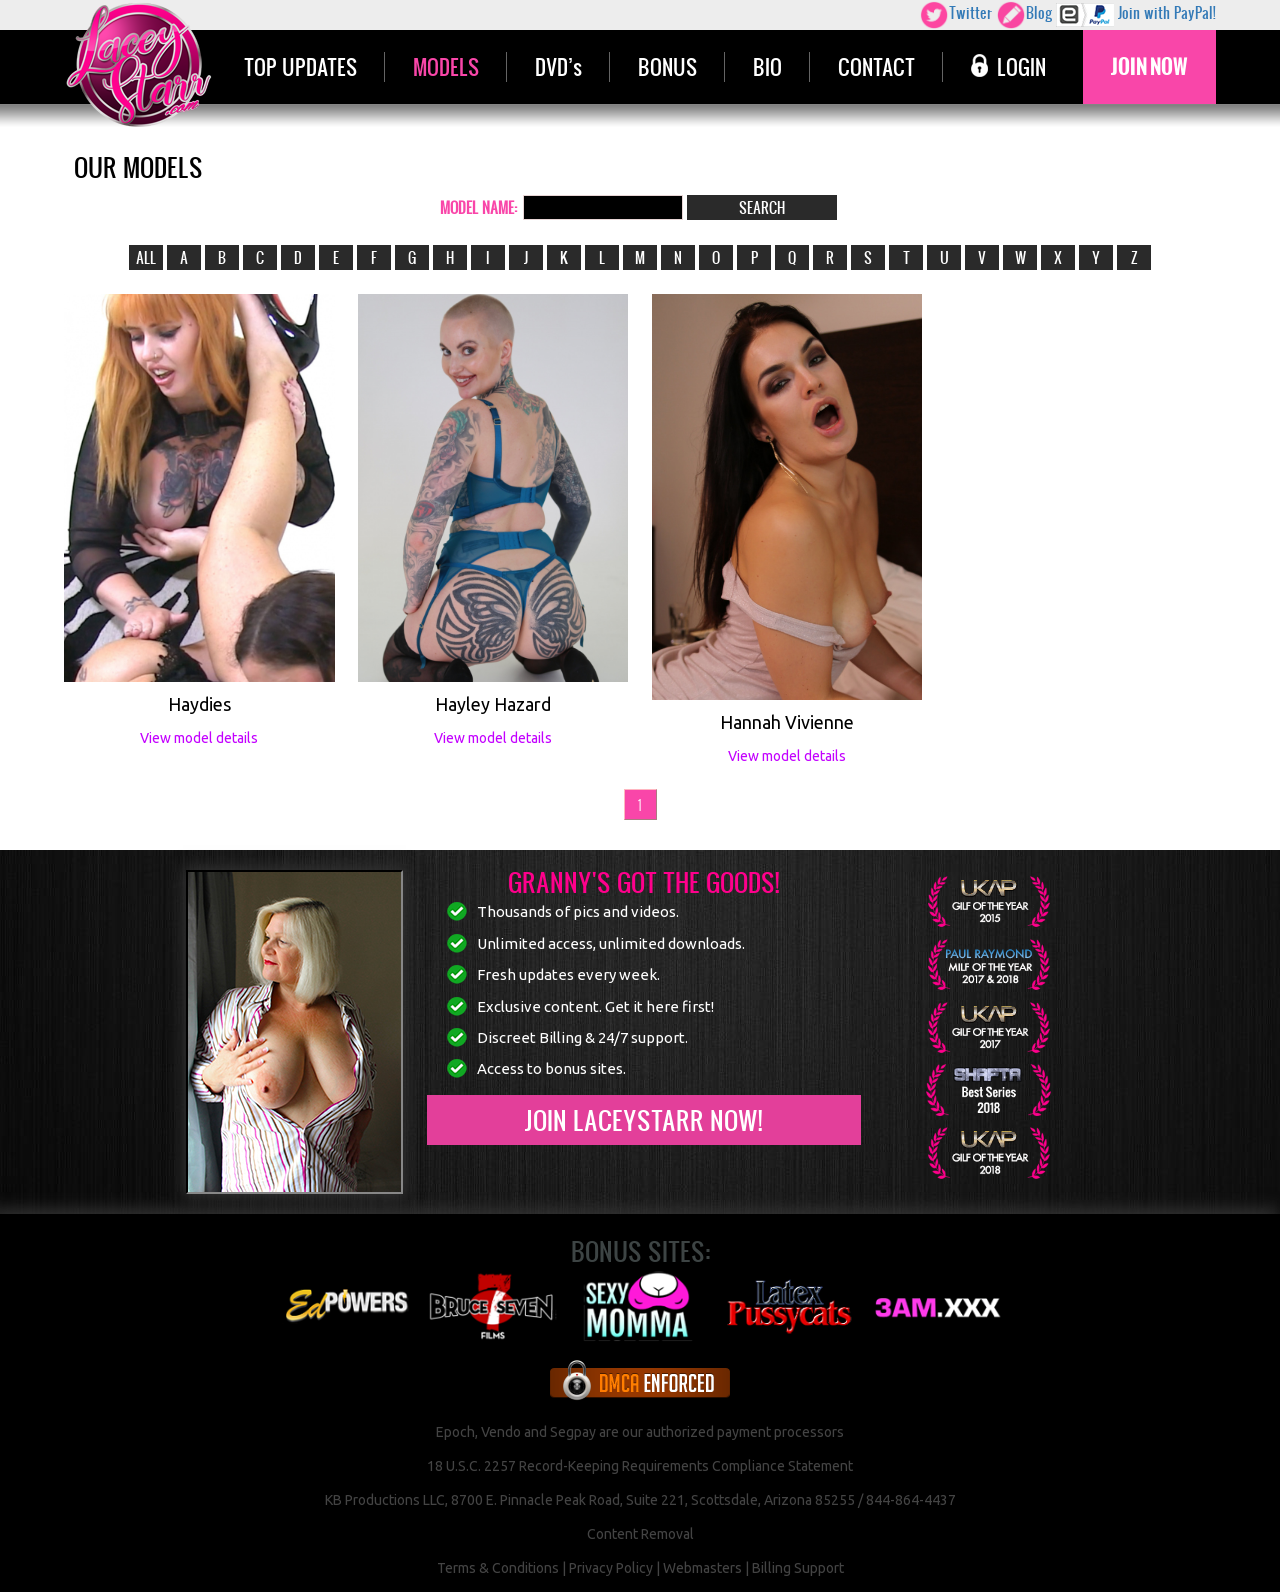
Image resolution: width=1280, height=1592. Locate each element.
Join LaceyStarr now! (643, 1119)
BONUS (667, 66)
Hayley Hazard (493, 704)
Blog (1024, 15)
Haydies (199, 704)
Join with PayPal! (1136, 15)
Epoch (455, 1432)
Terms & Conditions (498, 1568)
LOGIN (1008, 66)
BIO (767, 66)
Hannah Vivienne (787, 722)
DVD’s (558, 66)
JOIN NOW (1149, 67)
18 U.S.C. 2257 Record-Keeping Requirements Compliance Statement (640, 1466)
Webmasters (702, 1568)
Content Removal (640, 1534)
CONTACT (876, 66)
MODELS (446, 66)
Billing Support (798, 1568)
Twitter (955, 15)
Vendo (501, 1432)
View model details (199, 738)
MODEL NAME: (478, 207)
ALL (146, 257)
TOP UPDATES (300, 66)
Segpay (573, 1432)
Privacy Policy (611, 1568)
